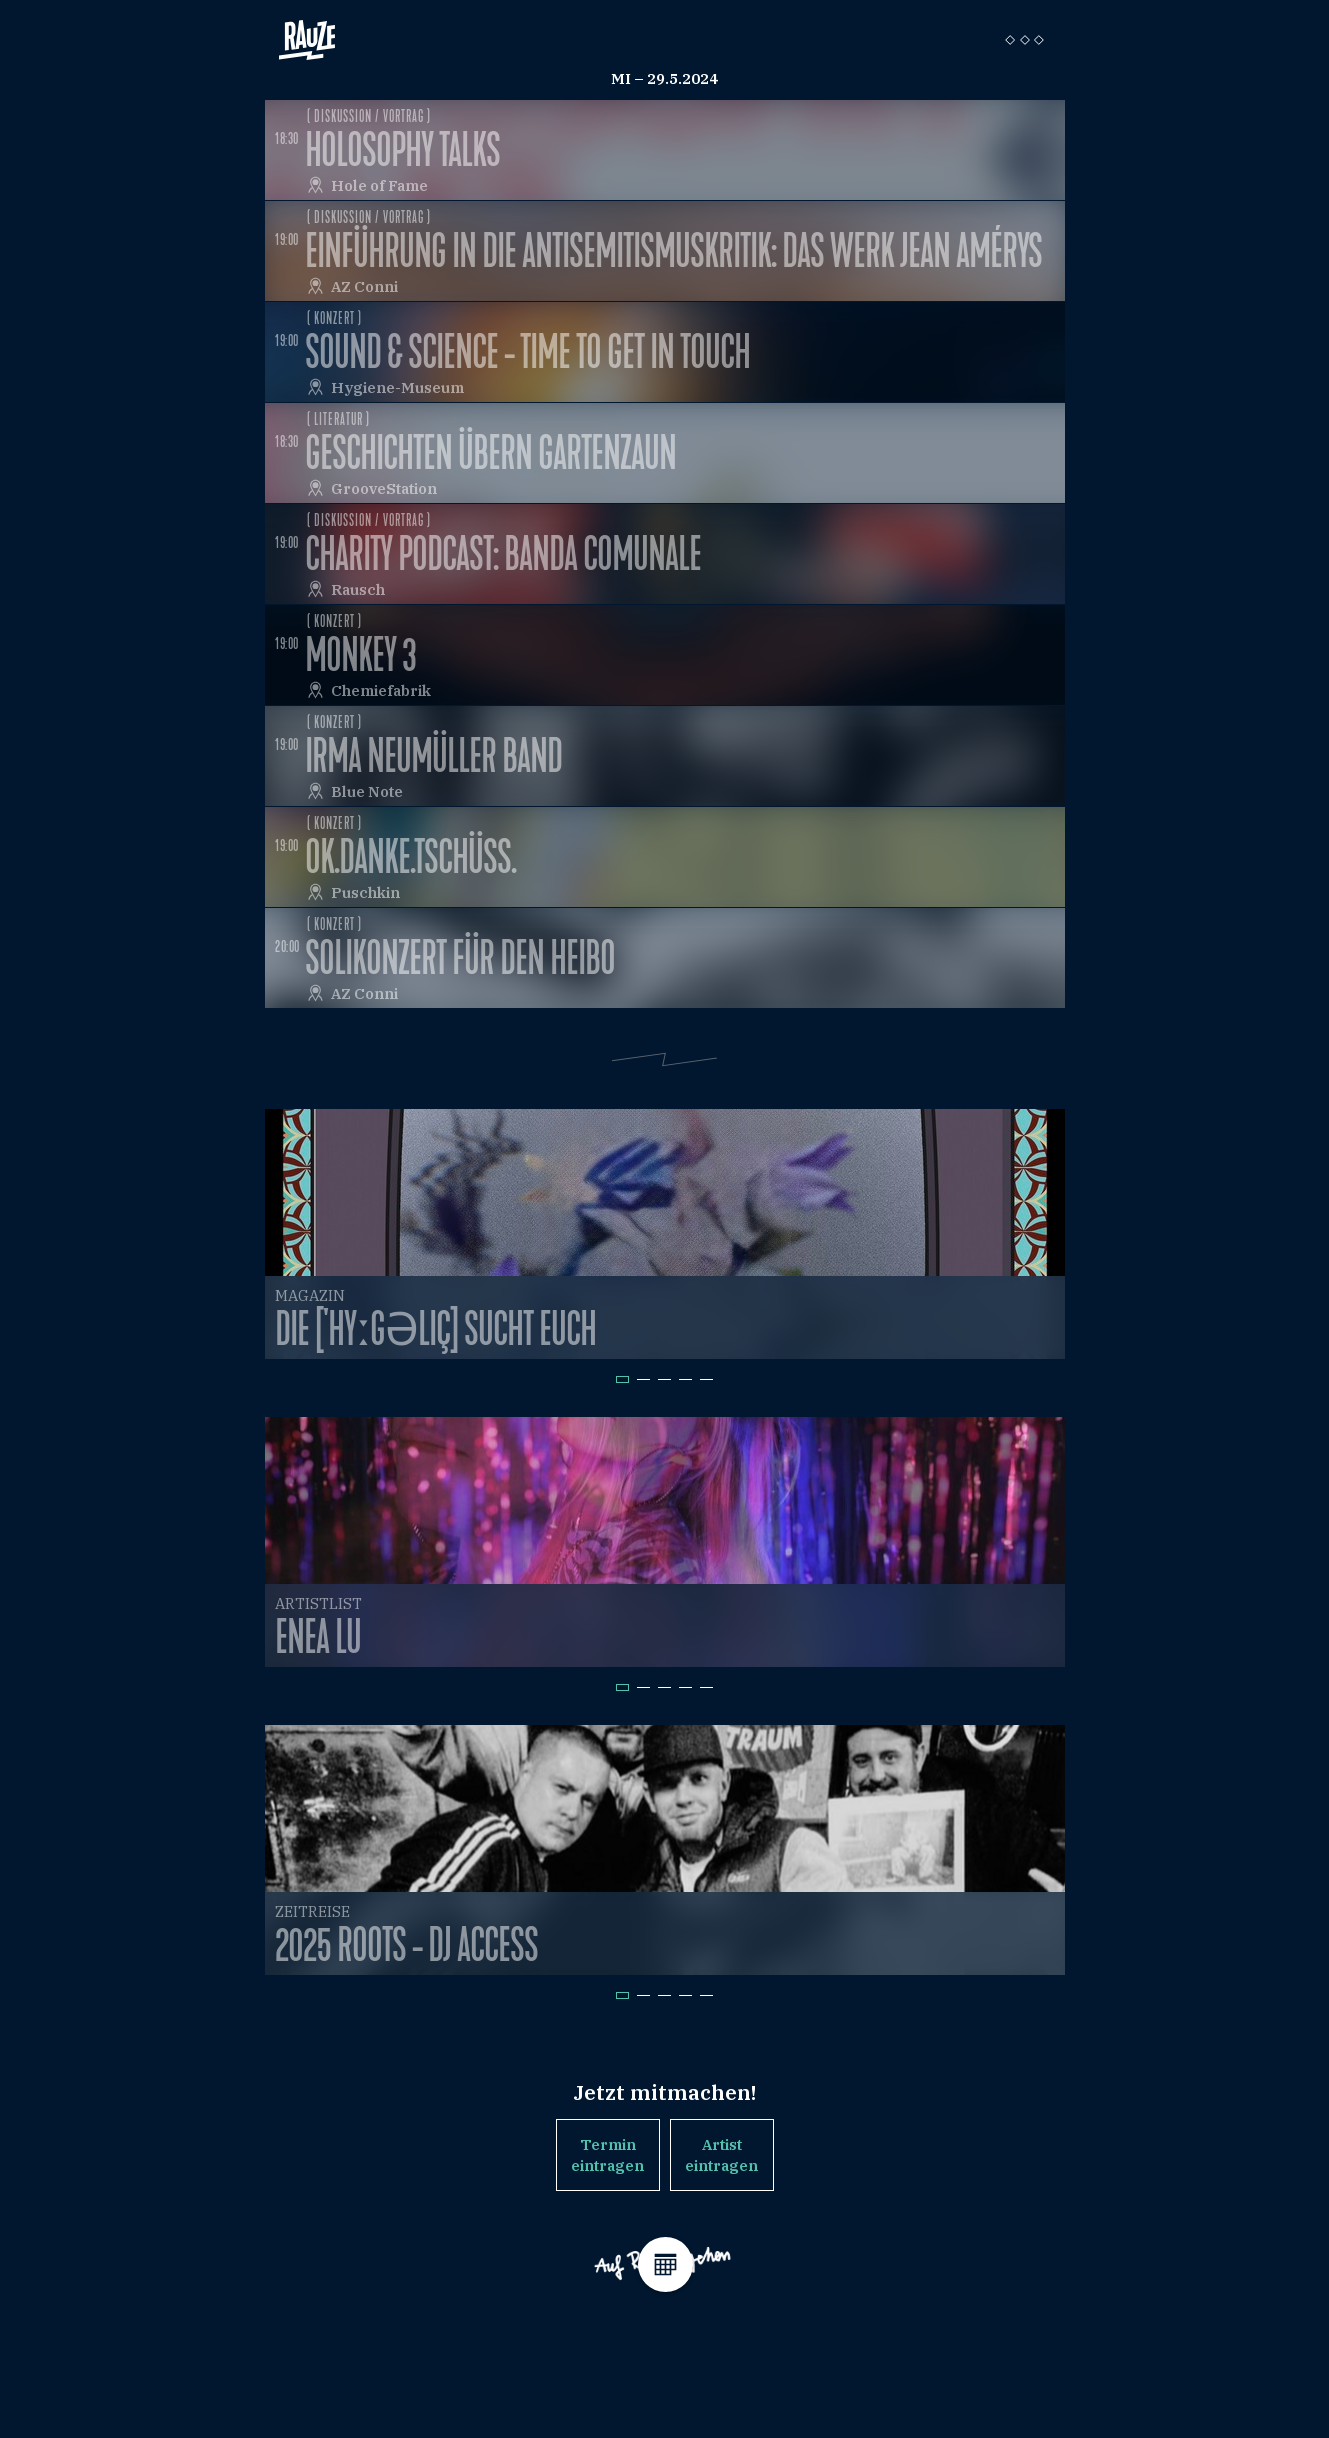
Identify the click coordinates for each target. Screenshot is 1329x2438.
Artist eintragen (721, 2155)
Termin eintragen (607, 2155)
